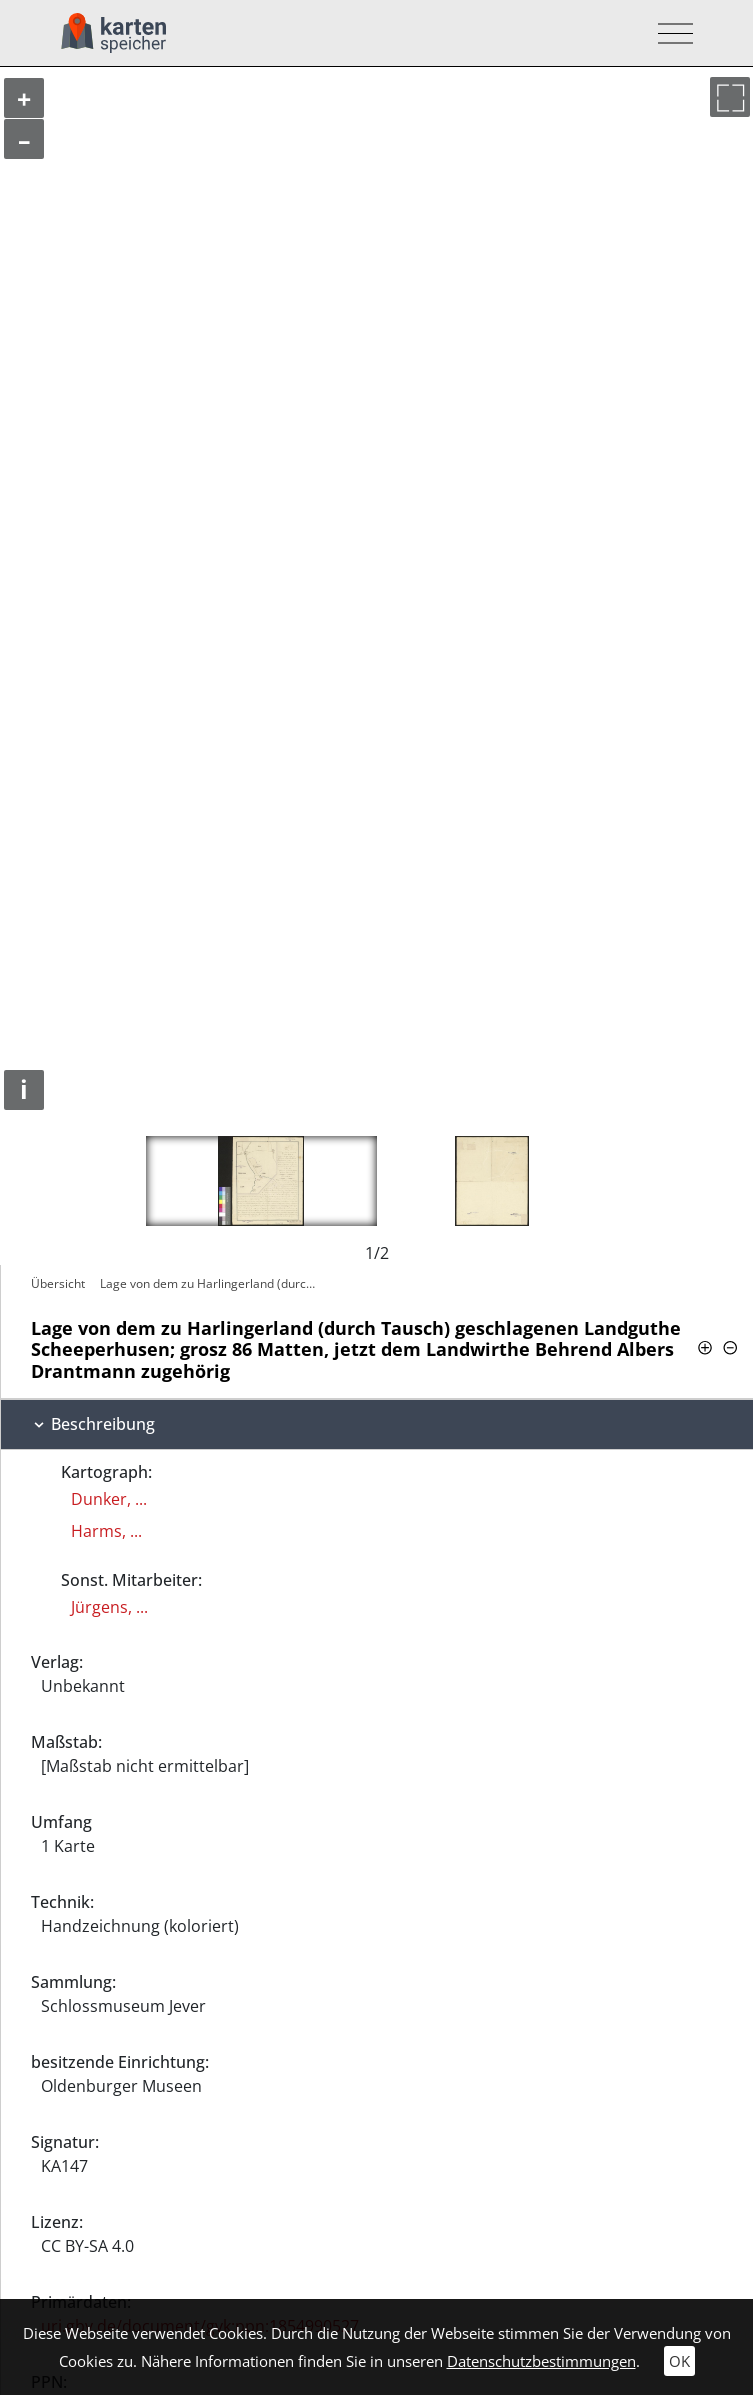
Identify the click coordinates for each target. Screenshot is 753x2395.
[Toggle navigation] (669, 33)
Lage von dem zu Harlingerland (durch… (211, 1283)
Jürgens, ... (109, 1607)
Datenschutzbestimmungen (541, 2361)
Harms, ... (106, 1531)
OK (679, 2361)
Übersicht (58, 1283)
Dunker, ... (109, 1499)
